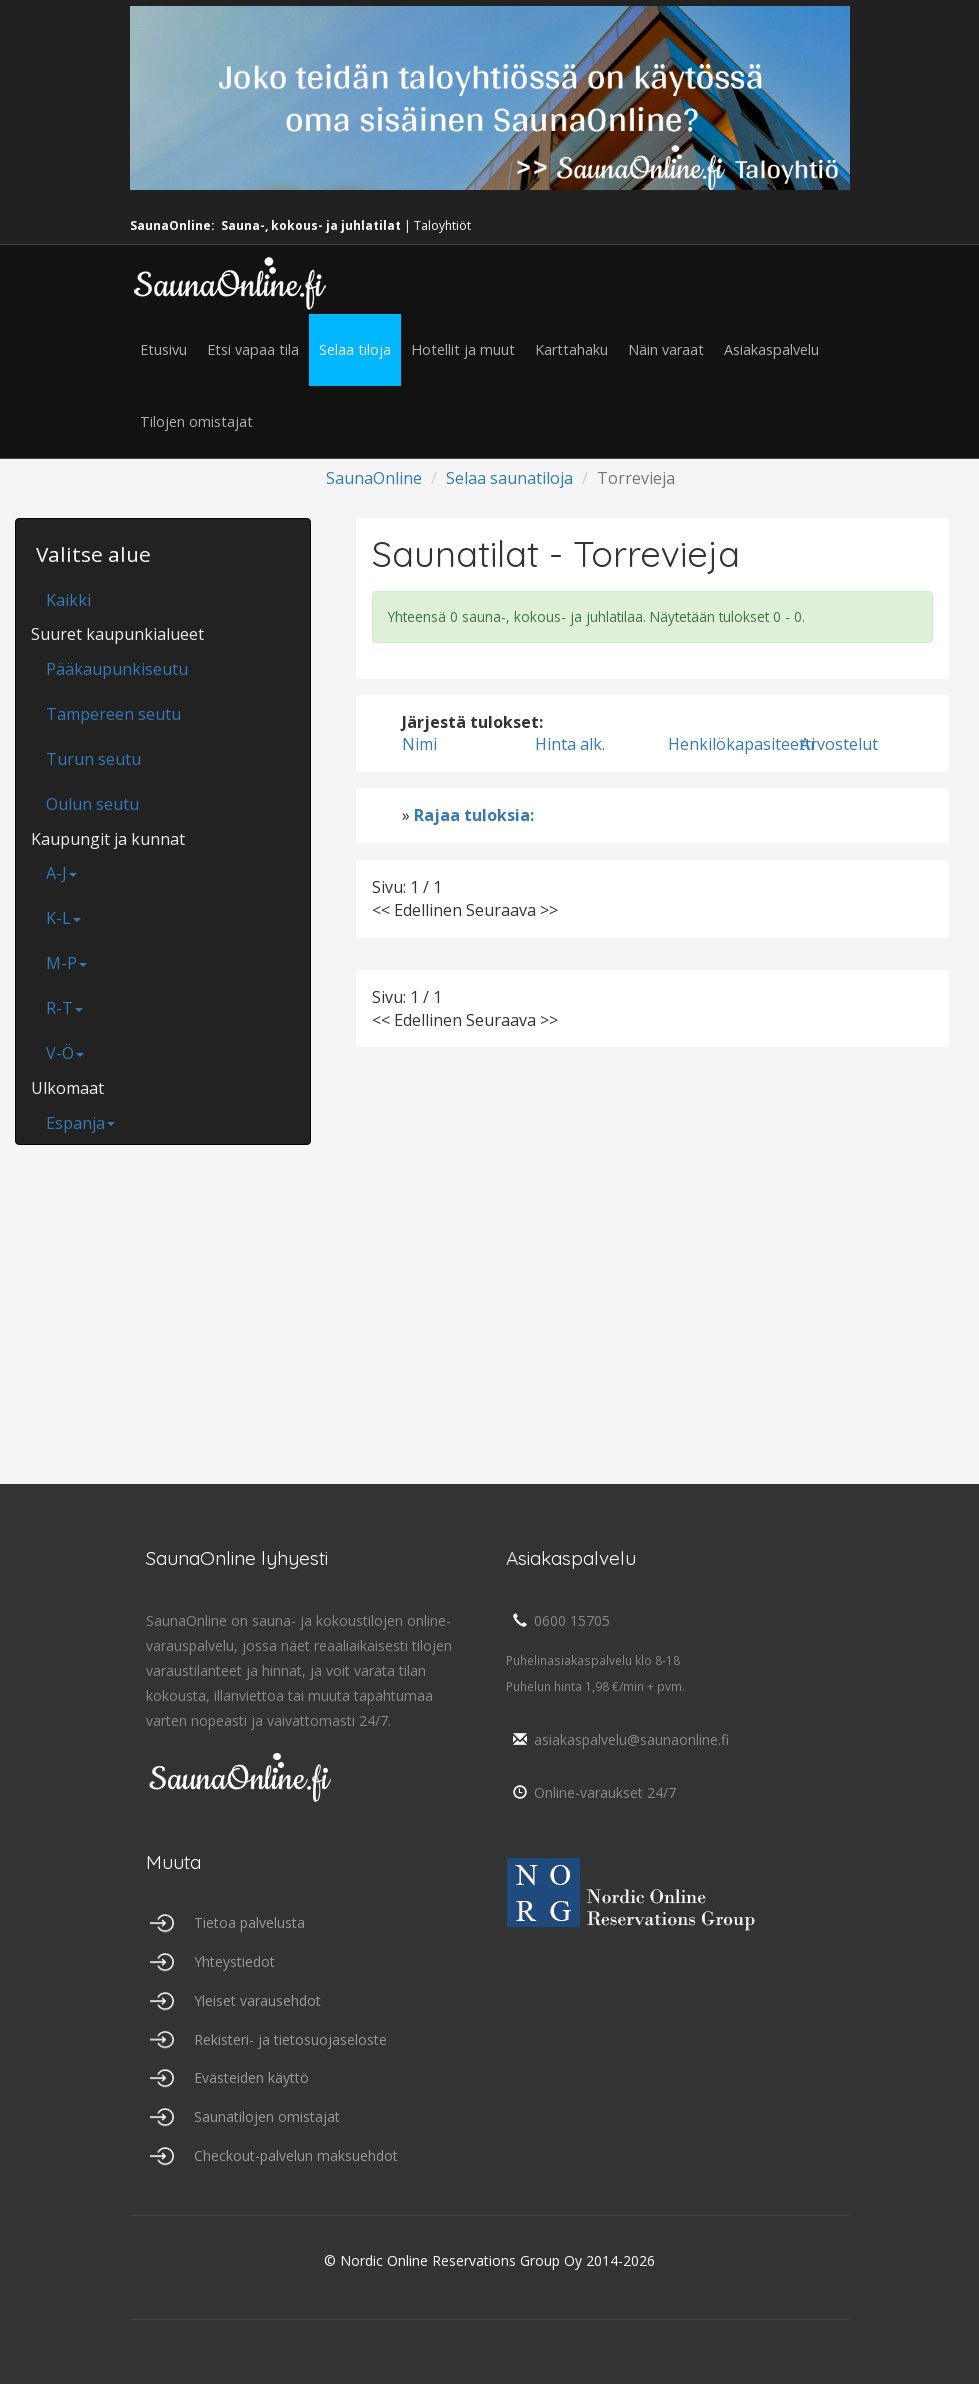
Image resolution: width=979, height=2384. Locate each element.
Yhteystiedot (234, 1961)
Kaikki (68, 600)
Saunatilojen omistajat (267, 2116)
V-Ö (65, 1053)
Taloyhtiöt (442, 225)
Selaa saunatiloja (509, 478)
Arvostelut (839, 744)
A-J (61, 873)
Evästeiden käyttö (251, 2077)
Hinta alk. (570, 744)
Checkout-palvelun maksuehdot (296, 2155)
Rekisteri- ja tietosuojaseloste (290, 2039)
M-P (66, 963)
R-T (64, 1008)
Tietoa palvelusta (249, 1922)
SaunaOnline (374, 478)
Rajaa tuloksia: (474, 815)
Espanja (80, 1123)
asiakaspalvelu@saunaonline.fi (617, 1739)
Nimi (419, 744)
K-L (63, 918)
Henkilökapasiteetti (741, 744)
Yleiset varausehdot (257, 2000)
